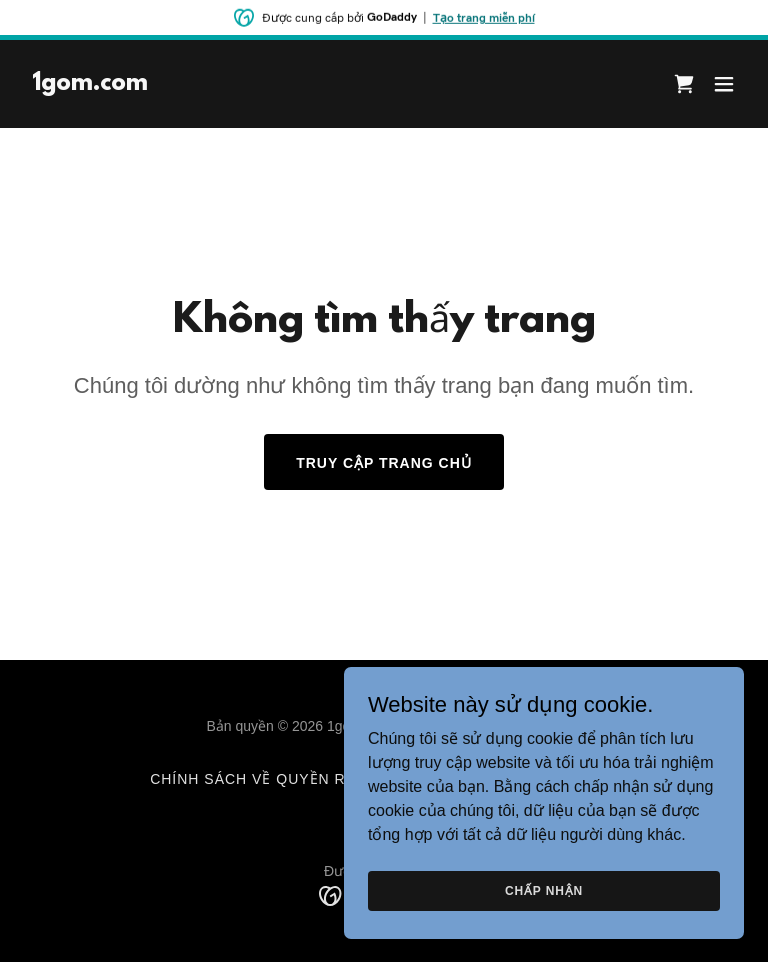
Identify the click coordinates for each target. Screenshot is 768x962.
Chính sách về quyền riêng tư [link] (280, 779)
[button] (724, 84)
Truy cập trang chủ (384, 463)
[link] (90, 84)
